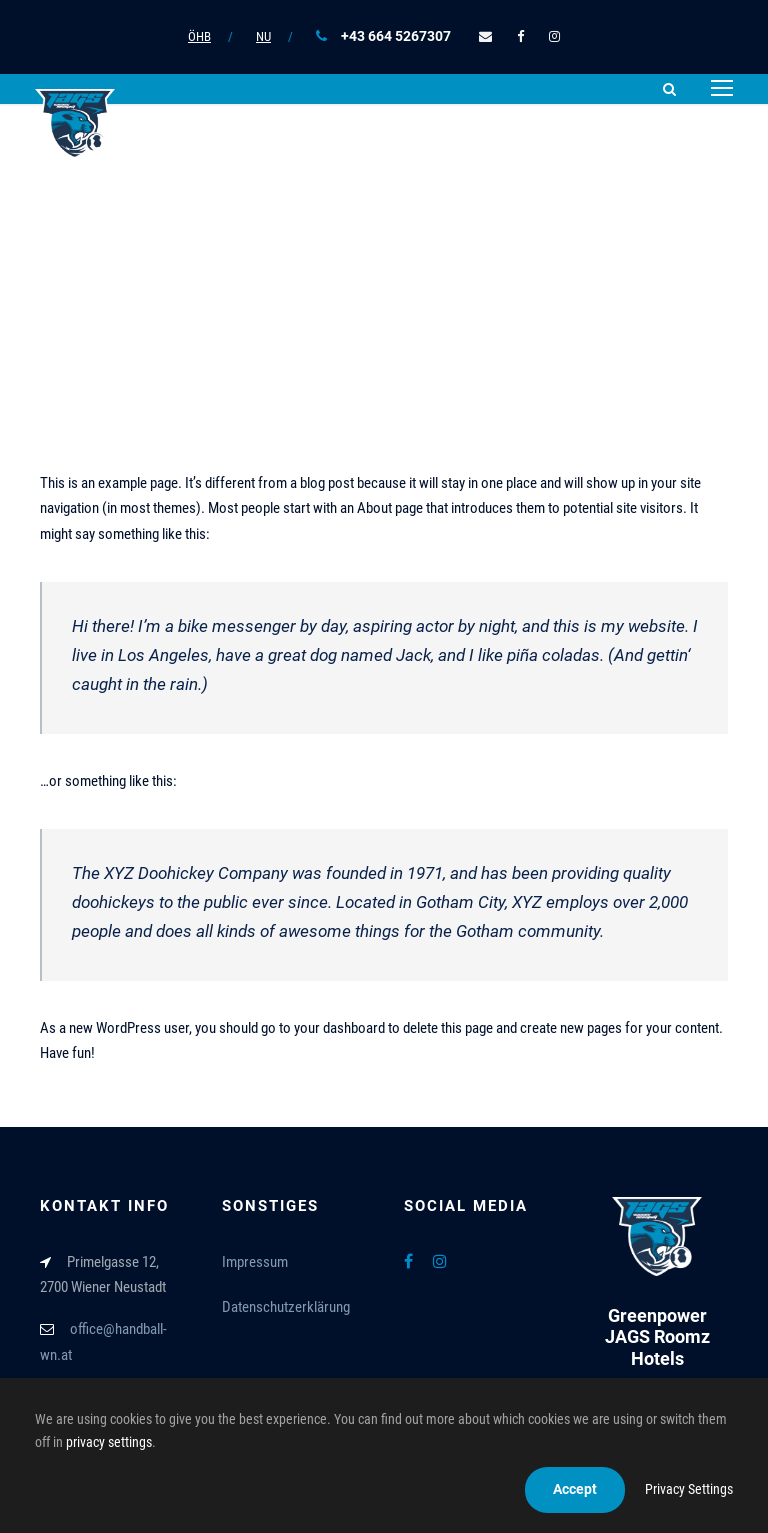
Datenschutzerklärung (286, 1307)
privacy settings (109, 1442)
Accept (575, 1489)
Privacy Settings (689, 1489)
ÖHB (199, 36)
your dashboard (339, 1028)
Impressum (255, 1262)
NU (263, 36)
